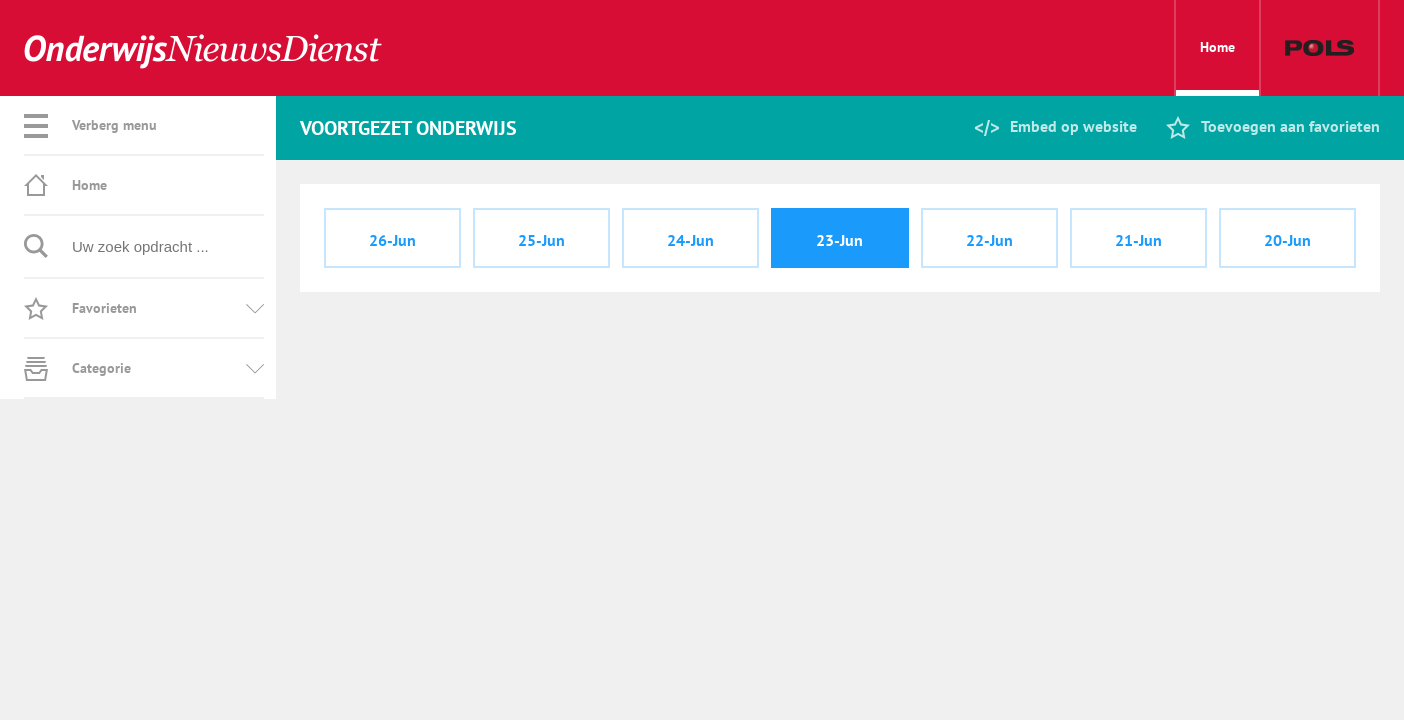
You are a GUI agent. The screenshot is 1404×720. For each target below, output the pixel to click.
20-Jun (1287, 240)
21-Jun (1138, 240)
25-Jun (541, 240)
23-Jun (839, 240)
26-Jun (392, 240)
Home (1217, 67)
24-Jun (690, 240)
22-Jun (989, 240)
